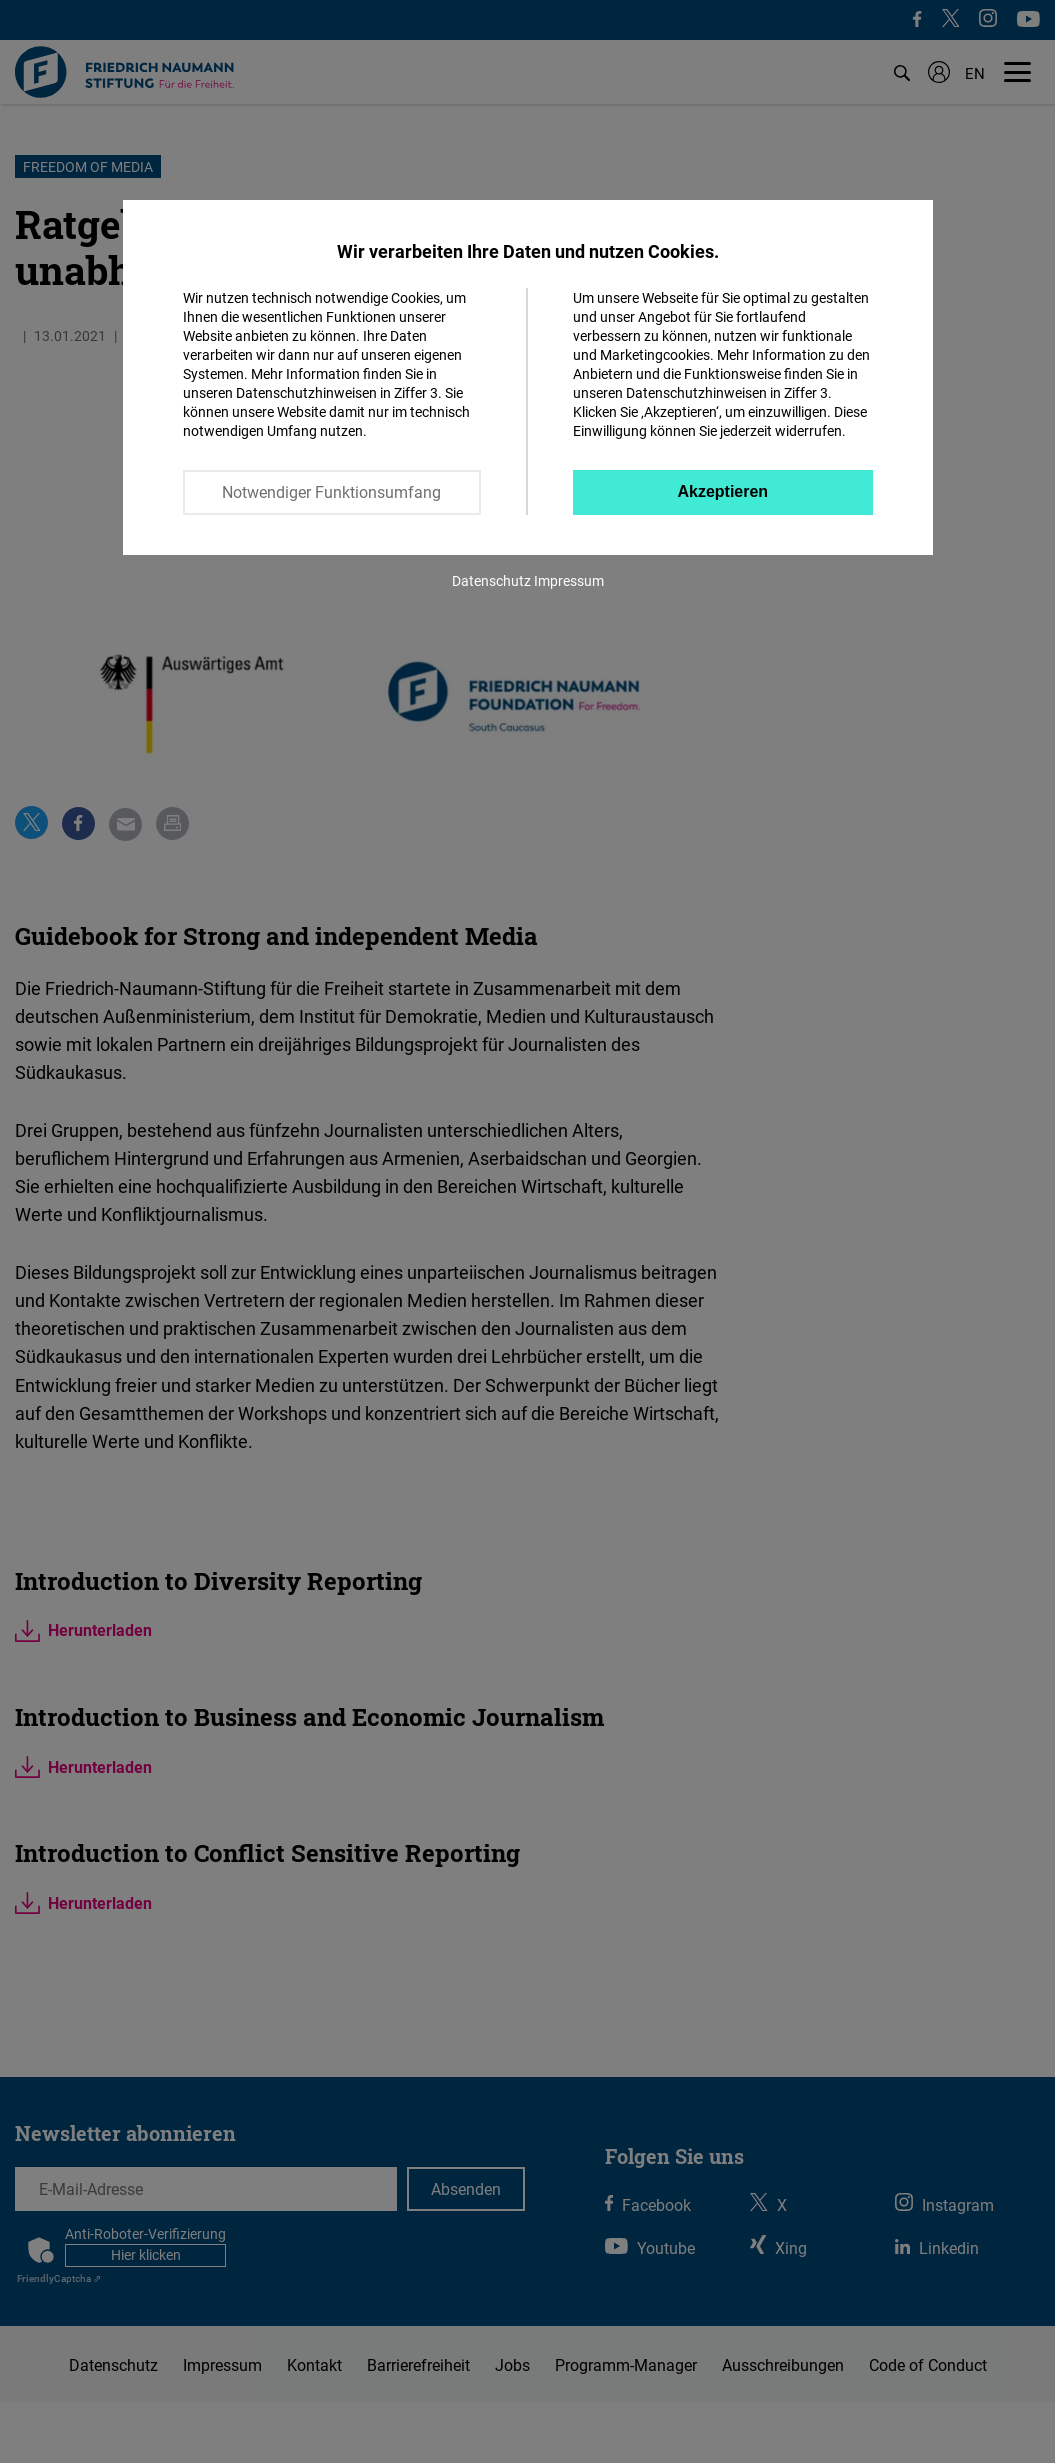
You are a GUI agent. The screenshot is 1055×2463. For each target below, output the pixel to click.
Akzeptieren (722, 491)
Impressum (569, 580)
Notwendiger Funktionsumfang (331, 492)
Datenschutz (491, 580)
